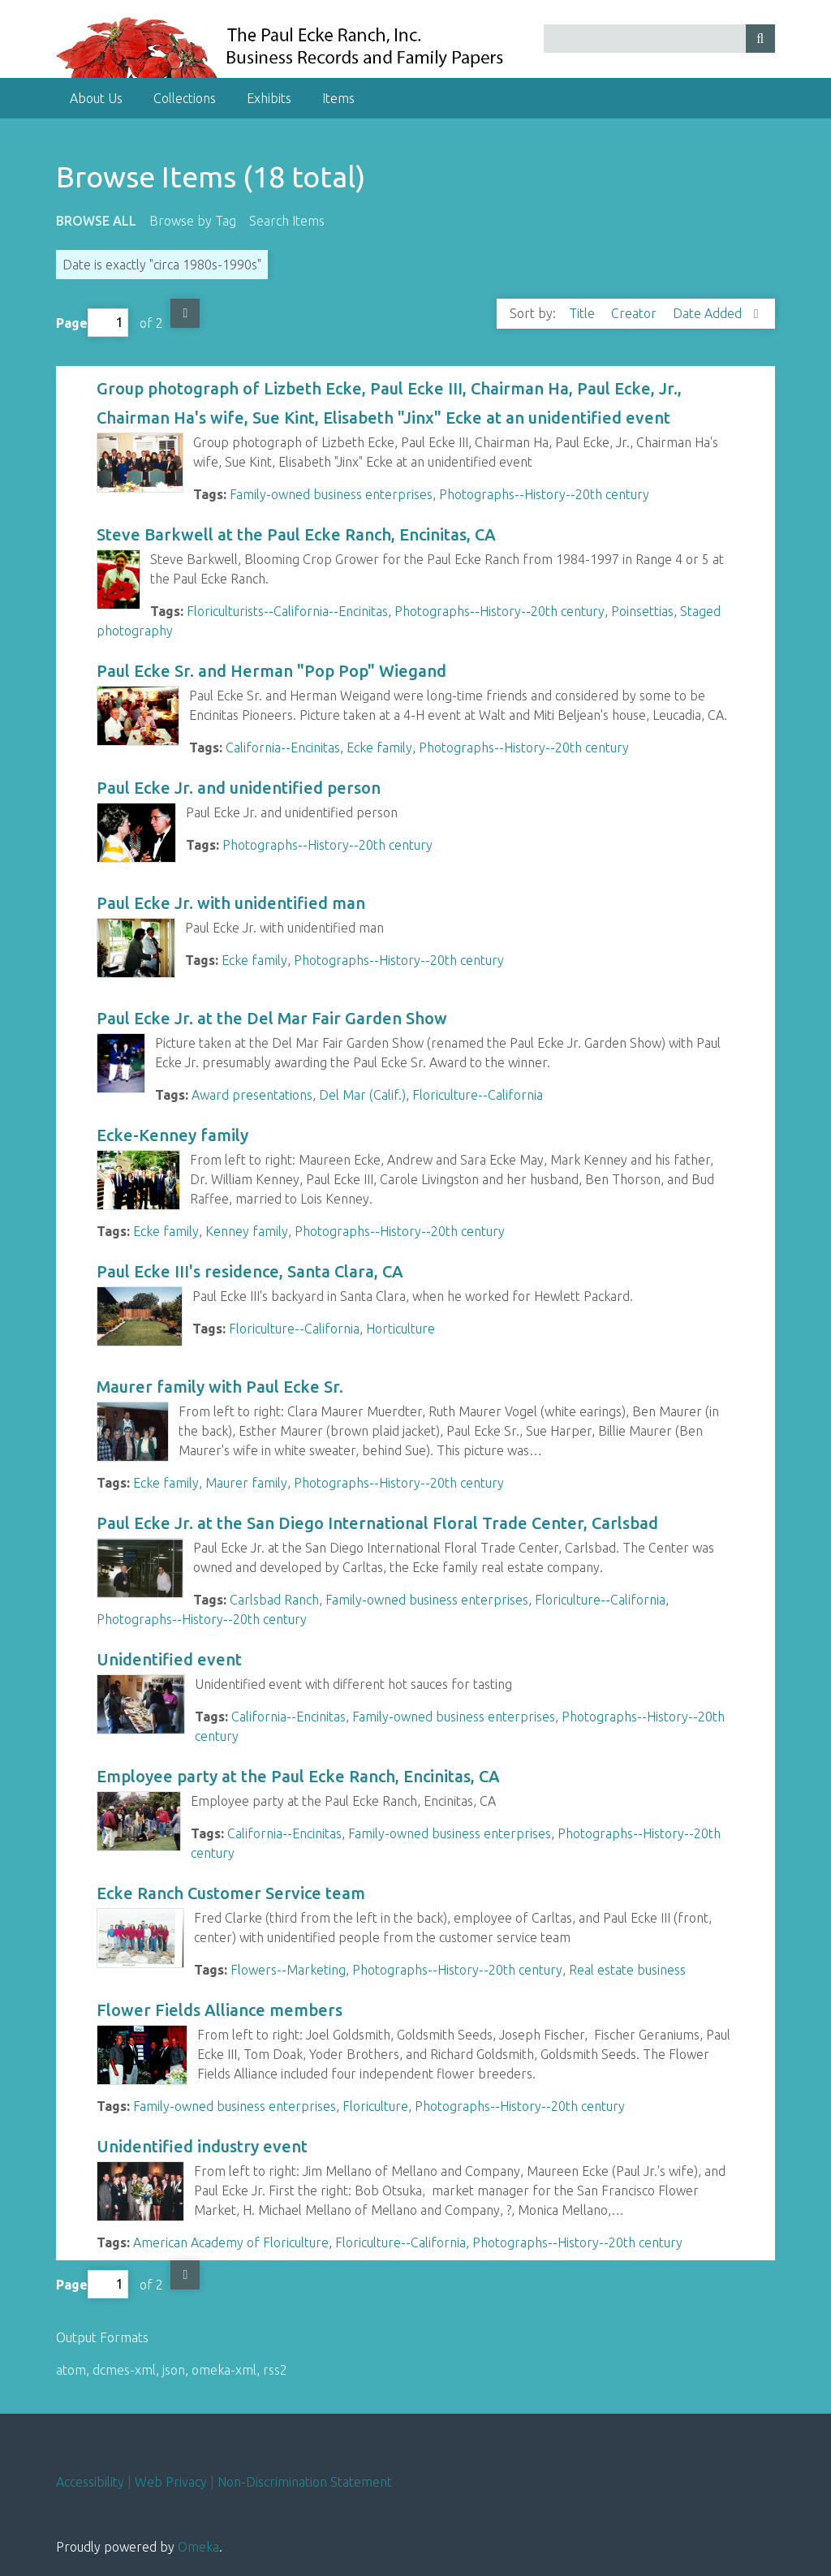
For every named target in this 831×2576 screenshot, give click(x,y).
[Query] (659, 38)
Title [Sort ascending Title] (583, 313)
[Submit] (760, 38)
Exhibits (269, 98)
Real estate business (627, 1969)
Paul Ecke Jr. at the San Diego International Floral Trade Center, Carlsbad (377, 1523)
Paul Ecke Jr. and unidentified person (239, 787)
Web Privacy (171, 2482)
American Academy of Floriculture (231, 2242)
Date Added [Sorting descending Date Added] (709, 313)
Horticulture (400, 1328)
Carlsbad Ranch (274, 1599)
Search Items (287, 220)
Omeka (198, 2546)
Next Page (185, 313)
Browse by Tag (192, 220)
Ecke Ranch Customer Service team (231, 1893)
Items (338, 98)
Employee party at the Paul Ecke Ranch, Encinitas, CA (298, 1776)
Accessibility (90, 2482)
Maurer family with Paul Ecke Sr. (220, 1386)
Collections (184, 98)
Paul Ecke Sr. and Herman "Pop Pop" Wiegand (271, 670)
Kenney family (246, 1231)
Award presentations (252, 1095)
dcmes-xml (124, 2370)
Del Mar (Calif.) (362, 1095)
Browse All (96, 220)
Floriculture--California (477, 1095)
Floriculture (375, 2106)
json (173, 2370)
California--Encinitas (283, 747)
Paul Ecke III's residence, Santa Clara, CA (250, 1271)
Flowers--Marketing (288, 1969)
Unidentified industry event (204, 2146)
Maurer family (246, 1482)
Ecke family (379, 747)
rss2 (275, 2370)
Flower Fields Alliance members (219, 2010)
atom (71, 2370)
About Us (96, 98)
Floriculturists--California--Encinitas (287, 611)
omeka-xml (224, 2370)
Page (92, 322)
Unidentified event (169, 1659)
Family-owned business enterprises (331, 494)
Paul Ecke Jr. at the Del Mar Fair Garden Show (272, 1018)
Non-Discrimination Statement (304, 2482)
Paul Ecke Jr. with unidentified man (231, 903)
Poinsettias (642, 611)
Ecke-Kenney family (174, 1135)
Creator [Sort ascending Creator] (635, 313)
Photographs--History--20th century (544, 494)
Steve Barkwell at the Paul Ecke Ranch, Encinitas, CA (296, 534)
